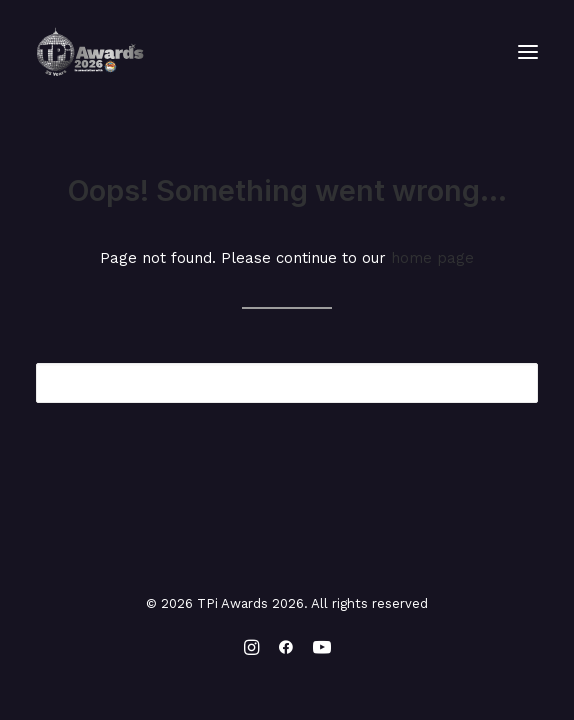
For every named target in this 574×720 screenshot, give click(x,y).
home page (432, 258)
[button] (528, 52)
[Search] (287, 383)
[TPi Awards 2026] (90, 52)
